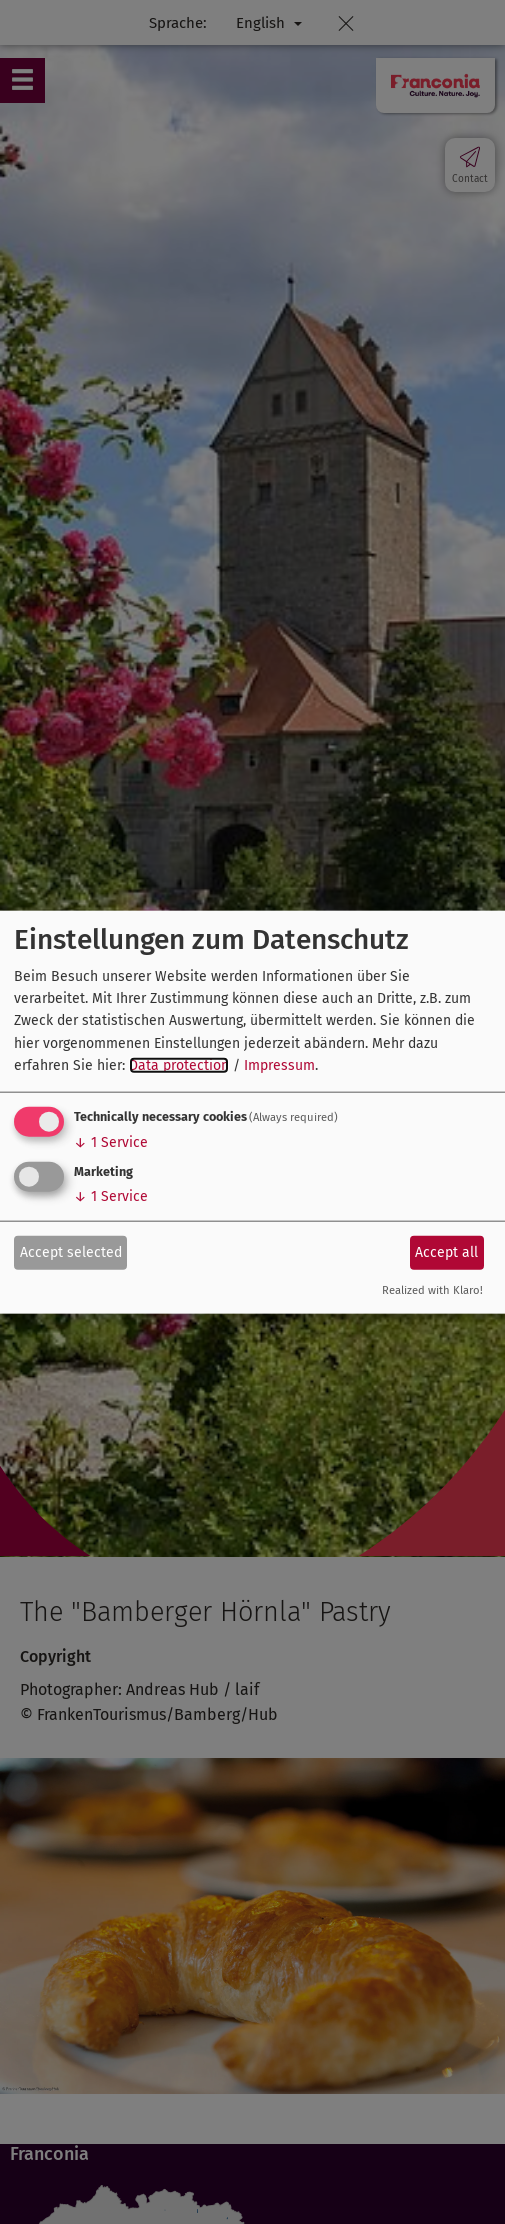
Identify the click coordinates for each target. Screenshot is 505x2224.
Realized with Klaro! (432, 1289)
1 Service (111, 1141)
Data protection (179, 1065)
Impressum (279, 1065)
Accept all (446, 1252)
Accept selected (71, 1252)
